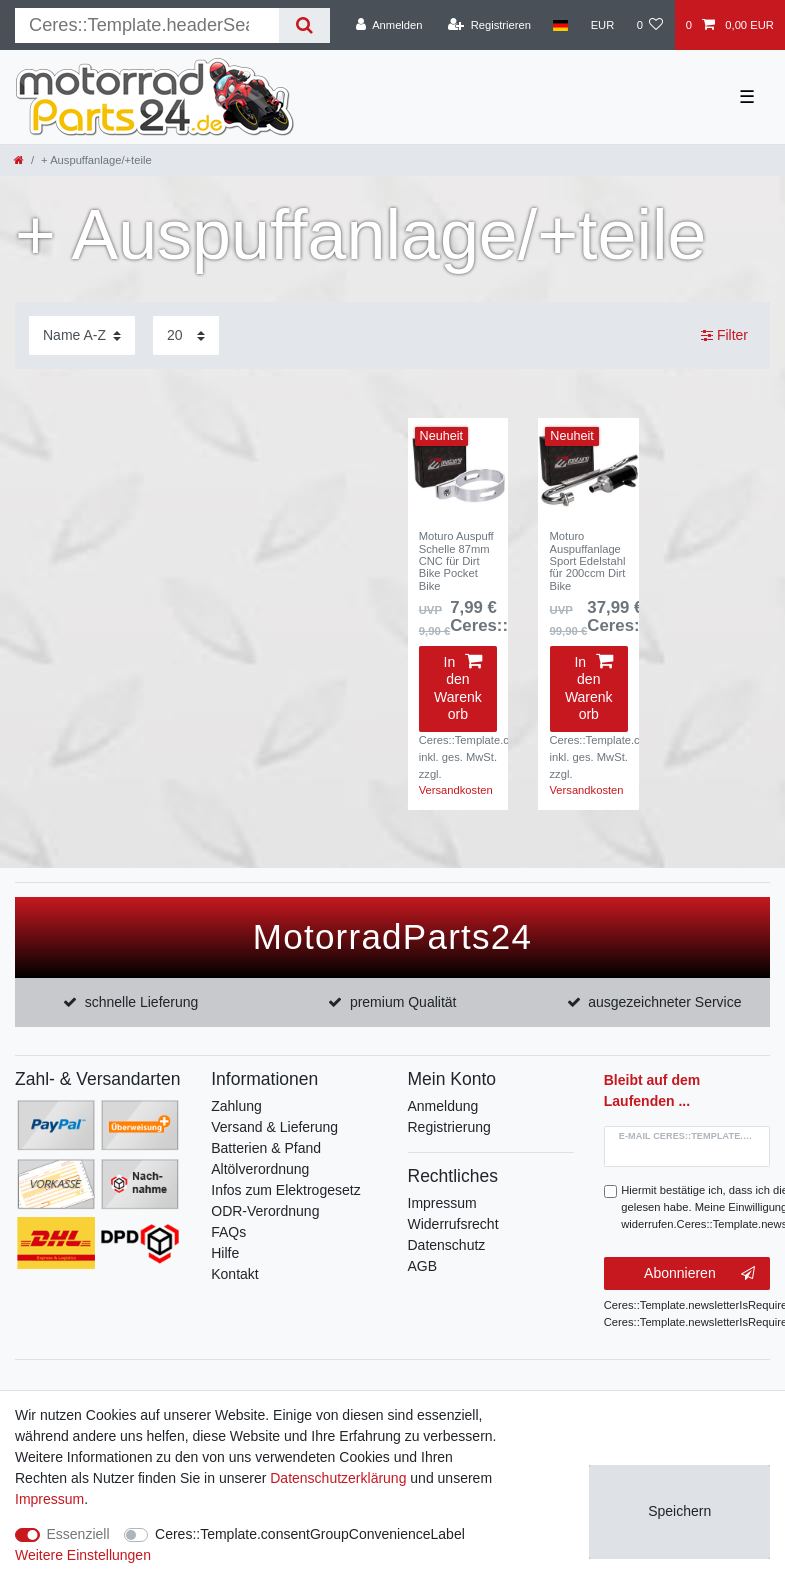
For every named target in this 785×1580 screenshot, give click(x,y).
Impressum (442, 1203)
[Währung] (602, 25)
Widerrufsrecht (453, 1224)
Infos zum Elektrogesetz (285, 1190)
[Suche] (304, 25)
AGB (423, 1266)
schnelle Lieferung (142, 1002)
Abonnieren (699, 1274)
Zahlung (236, 1106)
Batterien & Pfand (266, 1148)
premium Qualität (403, 1002)
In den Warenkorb (458, 688)
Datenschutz (447, 1245)
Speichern (679, 1511)
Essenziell (78, 1534)
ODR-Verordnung (265, 1211)
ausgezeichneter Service (664, 1002)
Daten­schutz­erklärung (338, 1478)
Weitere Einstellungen (83, 1555)
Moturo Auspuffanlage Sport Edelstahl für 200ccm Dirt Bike (588, 560)
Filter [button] (724, 336)
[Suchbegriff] (147, 25)
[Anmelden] (389, 25)
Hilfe (225, 1253)
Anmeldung (443, 1106)
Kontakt (234, 1274)
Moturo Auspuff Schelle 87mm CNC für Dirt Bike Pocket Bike (456, 560)
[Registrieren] (489, 25)
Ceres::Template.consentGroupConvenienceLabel (310, 1534)
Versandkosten (456, 790)
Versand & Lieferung (274, 1127)
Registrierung (449, 1127)
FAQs (228, 1232)
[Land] (560, 25)
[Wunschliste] (649, 25)
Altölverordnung (260, 1169)
